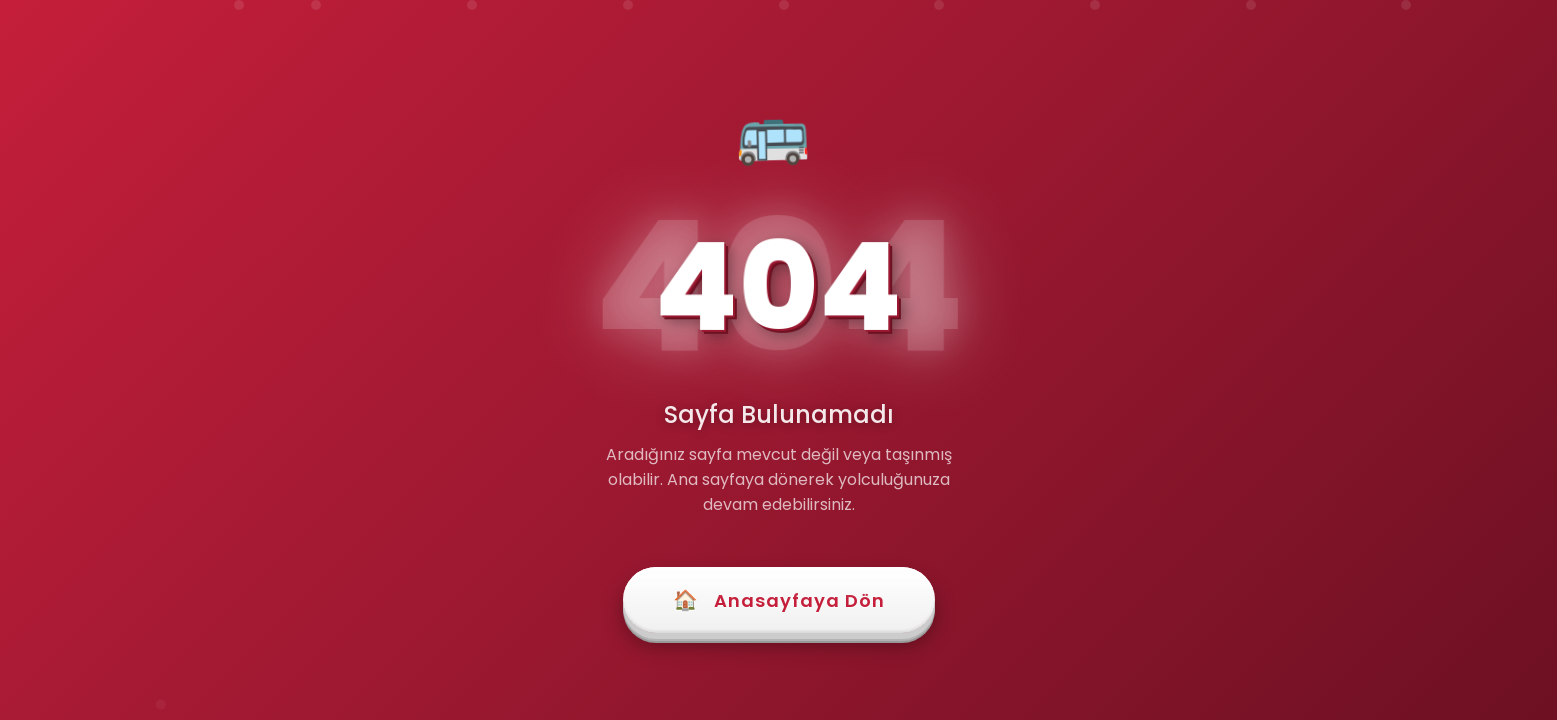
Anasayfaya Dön (779, 600)
